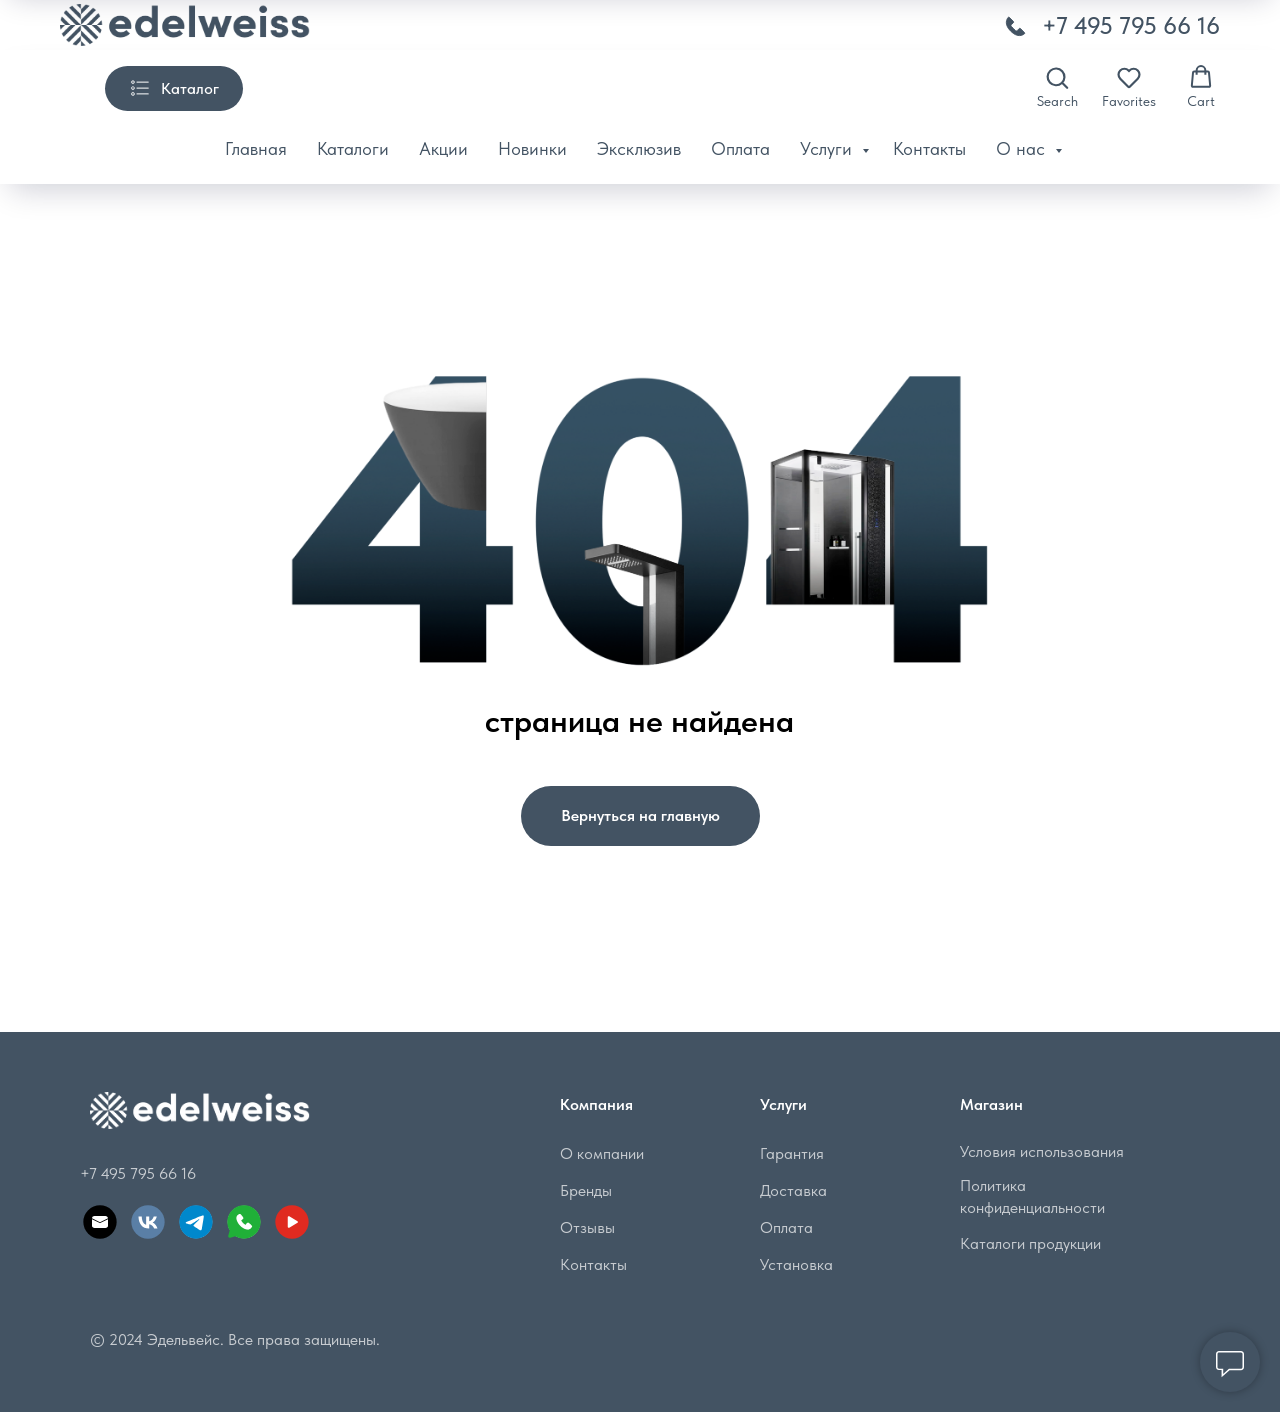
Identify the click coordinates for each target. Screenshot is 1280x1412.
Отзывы (587, 1227)
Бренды (586, 1190)
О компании (602, 1153)
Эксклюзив (639, 148)
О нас (1023, 148)
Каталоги (353, 148)
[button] (1057, 87)
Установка (796, 1264)
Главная (256, 148)
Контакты (929, 148)
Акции (443, 148)
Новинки (532, 148)
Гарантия (792, 1153)
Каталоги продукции (1030, 1243)
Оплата (740, 148)
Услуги (828, 148)
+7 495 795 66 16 (1131, 25)
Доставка (793, 1190)
